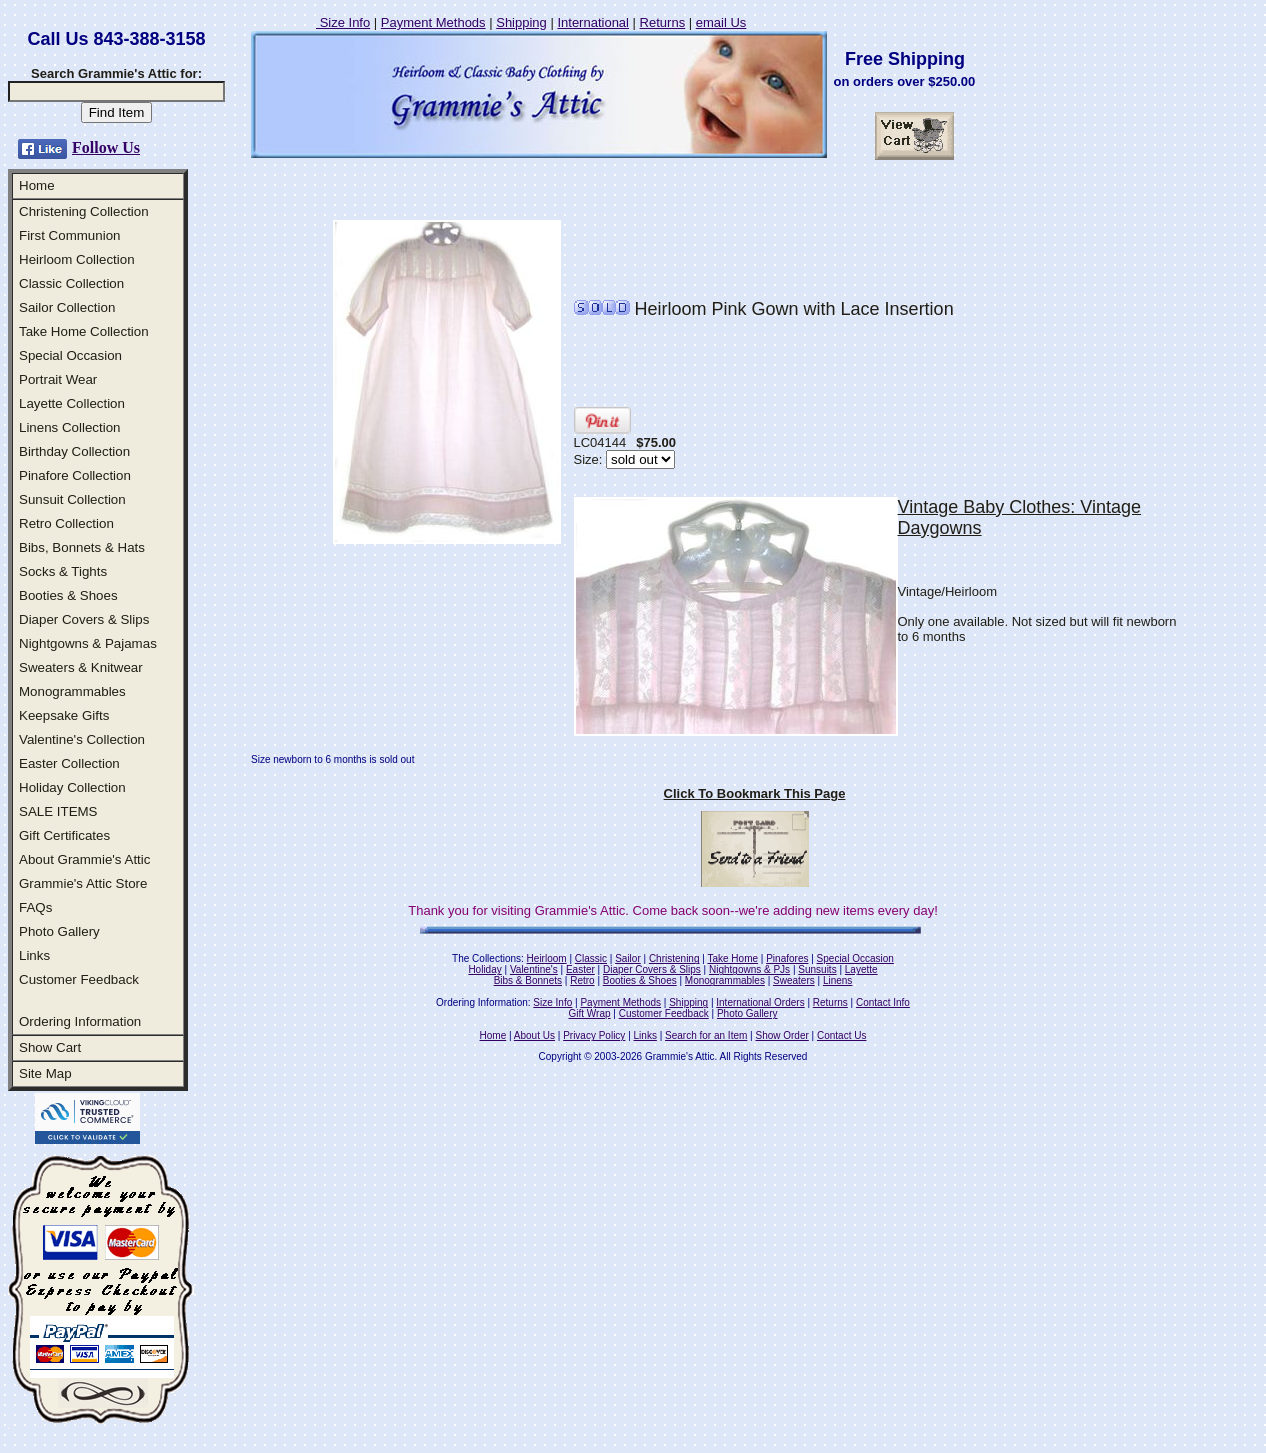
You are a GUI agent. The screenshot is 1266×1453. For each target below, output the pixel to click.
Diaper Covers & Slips (84, 619)
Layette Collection (72, 403)
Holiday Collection (72, 787)
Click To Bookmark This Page (755, 793)
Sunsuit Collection (72, 499)
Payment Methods (433, 22)
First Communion (69, 235)
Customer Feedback (79, 979)
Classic (591, 958)
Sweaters (794, 980)
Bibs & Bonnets (528, 980)
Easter (580, 969)
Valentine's (534, 969)
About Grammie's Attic (84, 859)
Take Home (732, 958)
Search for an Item (706, 1035)
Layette (861, 969)
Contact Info (883, 1002)
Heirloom (547, 958)
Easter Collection (69, 763)
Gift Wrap (590, 1013)
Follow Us (106, 147)
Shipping (521, 22)
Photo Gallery (59, 931)
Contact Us (841, 1035)
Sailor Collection (67, 307)
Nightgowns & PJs (749, 969)
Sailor (628, 958)
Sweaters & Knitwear (81, 667)
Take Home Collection (84, 331)
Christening (674, 958)
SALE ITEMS (58, 811)
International (593, 22)
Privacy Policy (594, 1035)
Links (34, 955)
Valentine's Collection (82, 739)
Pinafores (787, 958)
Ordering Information (80, 1021)
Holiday (484, 969)
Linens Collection (70, 427)
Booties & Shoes (68, 595)
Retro (582, 980)
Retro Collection (66, 523)
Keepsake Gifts (64, 715)
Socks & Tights (63, 571)
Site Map (45, 1073)
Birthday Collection (74, 451)
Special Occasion (70, 355)
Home (37, 185)
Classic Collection (71, 283)
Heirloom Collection (77, 259)
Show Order (781, 1035)
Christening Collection (84, 211)
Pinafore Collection (75, 475)
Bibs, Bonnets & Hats (82, 547)
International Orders (760, 1002)
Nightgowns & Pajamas (88, 643)
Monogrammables (72, 691)
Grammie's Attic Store (83, 883)
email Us (721, 22)
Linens (837, 980)
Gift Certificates (64, 835)
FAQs (35, 907)
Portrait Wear (58, 379)
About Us (534, 1035)
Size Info (343, 22)
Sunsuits (817, 969)
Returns (663, 22)
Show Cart (50, 1047)
